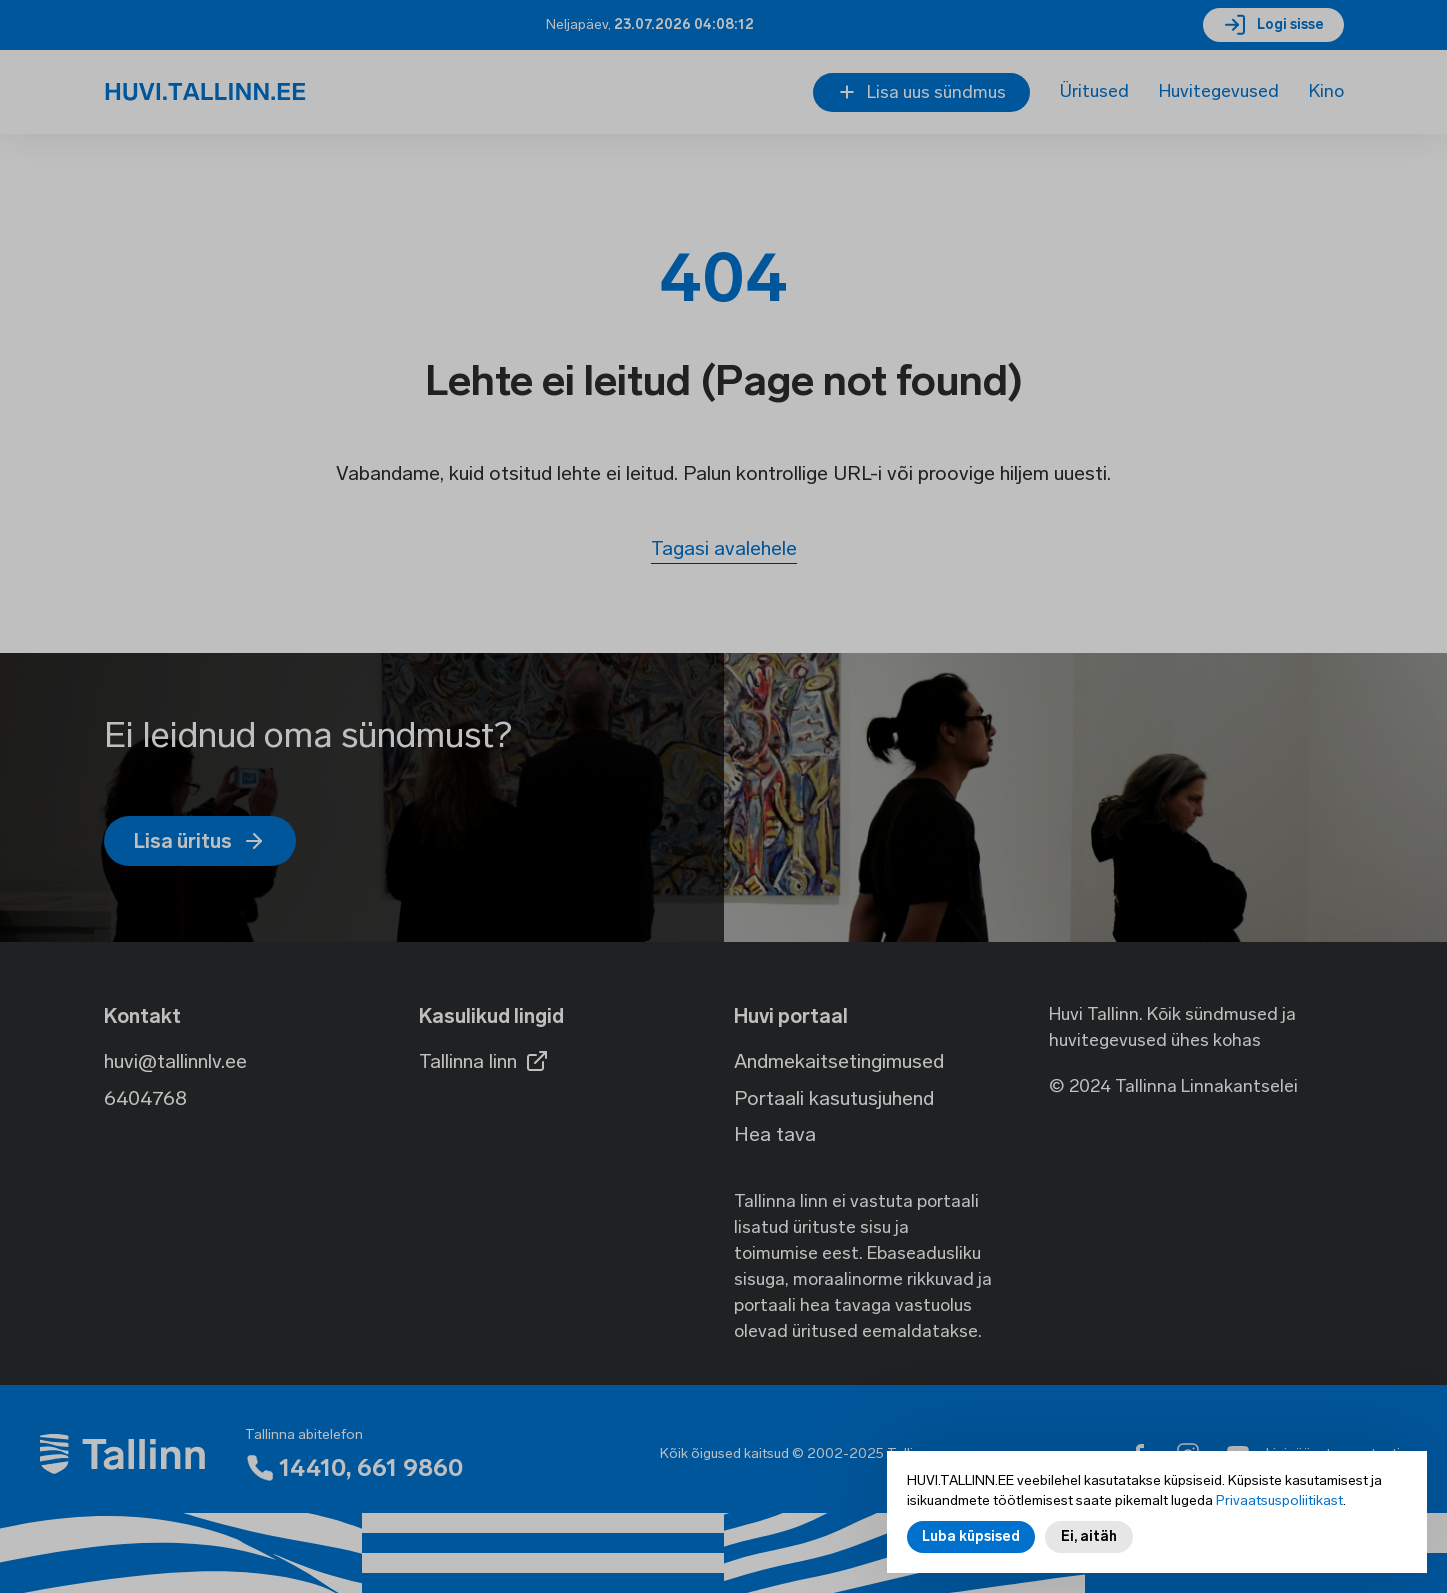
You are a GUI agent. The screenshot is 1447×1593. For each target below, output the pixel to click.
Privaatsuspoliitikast (1279, 1504)
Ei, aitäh (1089, 1540)
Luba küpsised (971, 1540)
